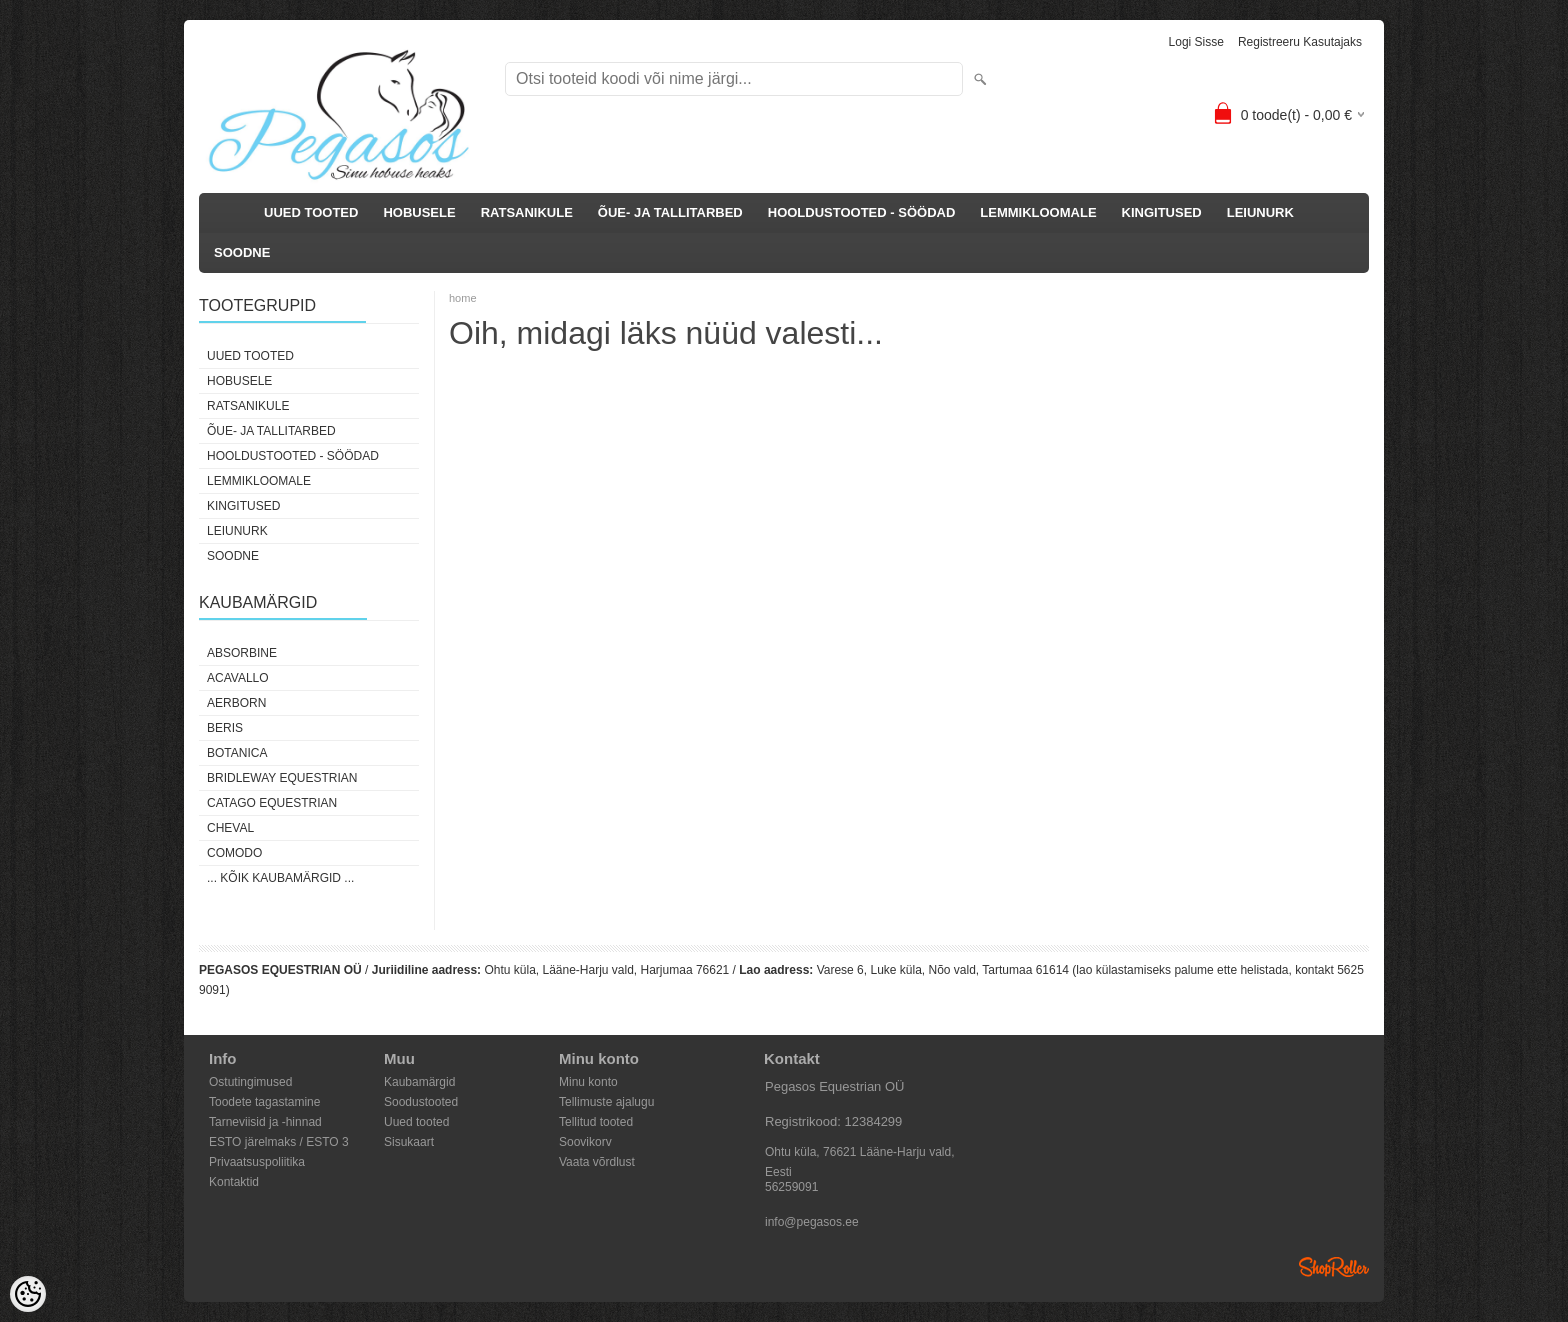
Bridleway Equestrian (282, 778)
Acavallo (238, 678)
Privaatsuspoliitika (257, 1162)
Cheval (230, 828)
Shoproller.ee (1334, 1267)
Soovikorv (585, 1142)
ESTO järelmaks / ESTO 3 (279, 1142)
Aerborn (236, 703)
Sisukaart (409, 1142)
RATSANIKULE (527, 212)
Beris (225, 728)
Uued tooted (416, 1122)
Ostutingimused (250, 1082)
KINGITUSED (1162, 212)
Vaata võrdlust (597, 1162)
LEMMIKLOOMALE (1038, 212)
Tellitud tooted (596, 1122)
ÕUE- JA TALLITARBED (670, 212)
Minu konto (588, 1082)
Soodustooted (421, 1102)
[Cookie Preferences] (28, 1294)
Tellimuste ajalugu (606, 1102)
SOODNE (242, 252)
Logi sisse (1196, 42)
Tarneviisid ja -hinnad (265, 1122)
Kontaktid (234, 1182)
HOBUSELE (419, 212)
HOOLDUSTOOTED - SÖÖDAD (862, 212)
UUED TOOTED (311, 212)
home (463, 298)
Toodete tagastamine (264, 1102)
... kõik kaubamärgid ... (280, 878)
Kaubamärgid (419, 1082)
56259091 (791, 1187)
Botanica (237, 753)
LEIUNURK (1260, 212)
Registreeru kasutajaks (1300, 42)
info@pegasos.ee (812, 1222)
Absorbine (242, 653)
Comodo (234, 853)
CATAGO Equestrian (272, 803)
